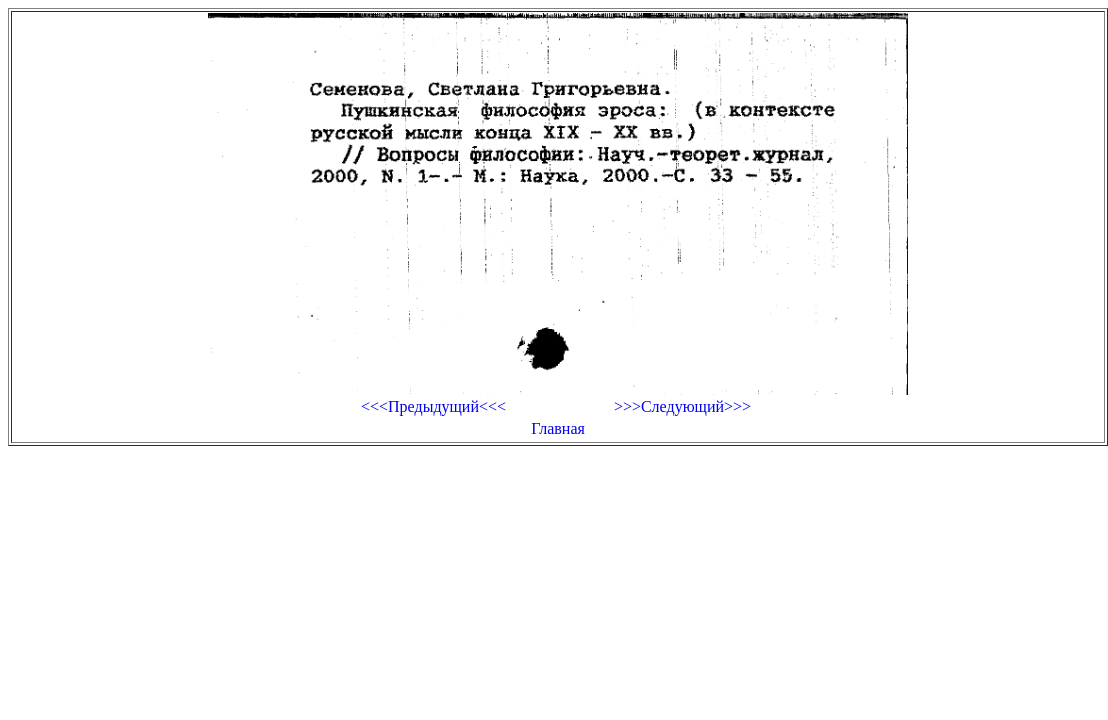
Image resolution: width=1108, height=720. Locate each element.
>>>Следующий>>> (682, 406)
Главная (558, 428)
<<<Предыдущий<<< (433, 406)
